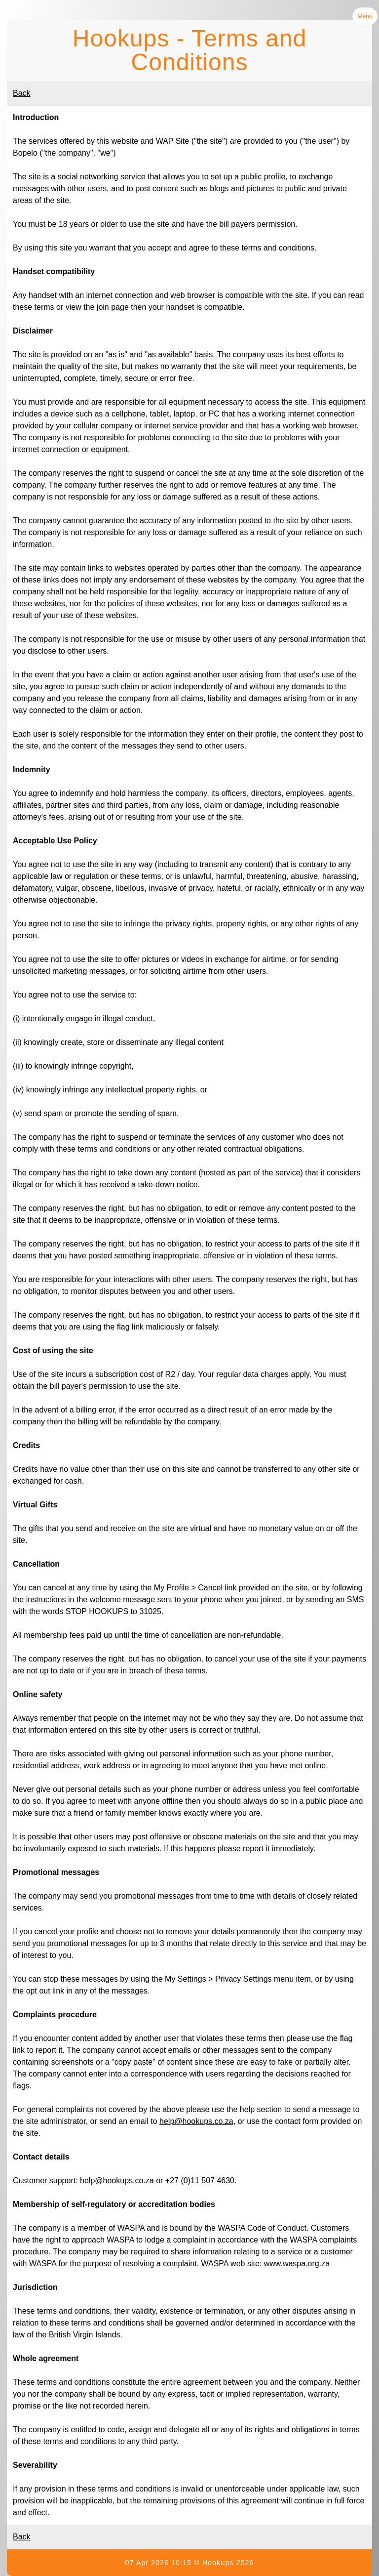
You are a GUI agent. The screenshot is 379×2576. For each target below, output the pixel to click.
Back (22, 93)
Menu (364, 16)
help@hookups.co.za (196, 2121)
